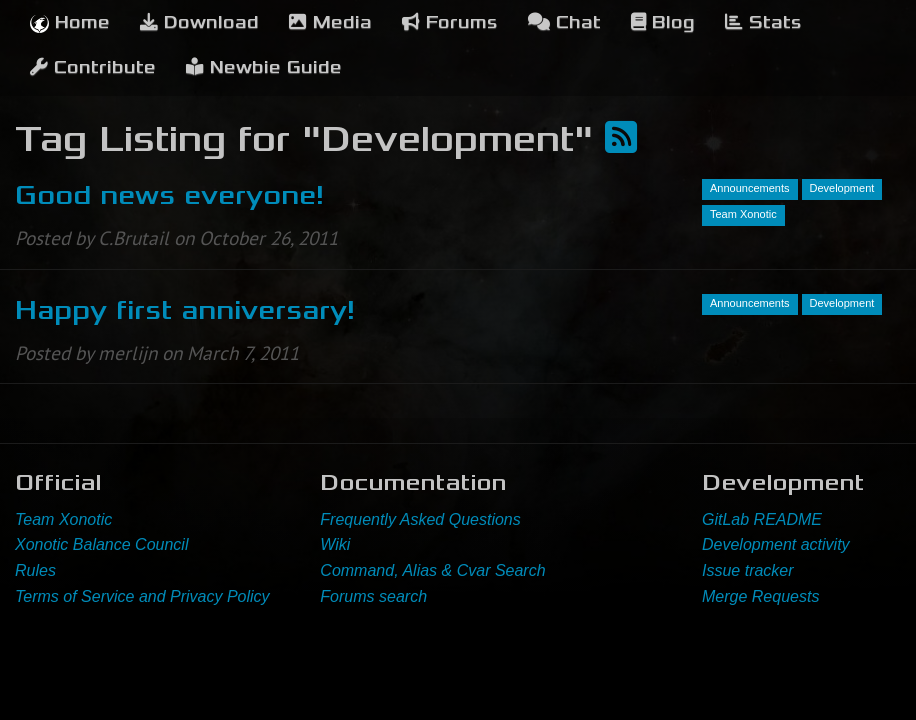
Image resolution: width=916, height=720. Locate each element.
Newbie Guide (264, 67)
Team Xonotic (63, 519)
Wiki (335, 544)
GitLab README (762, 519)
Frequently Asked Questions (420, 519)
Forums (450, 22)
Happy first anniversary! (185, 310)
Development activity (776, 544)
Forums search (373, 596)
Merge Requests (760, 596)
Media (330, 22)
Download (199, 22)
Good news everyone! (169, 195)
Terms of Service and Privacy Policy (142, 596)
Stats (763, 22)
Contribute (93, 67)
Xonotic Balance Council (101, 544)
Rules (35, 570)
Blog (663, 22)
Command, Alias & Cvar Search (432, 570)
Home (70, 22)
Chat (564, 22)
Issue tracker (748, 570)
